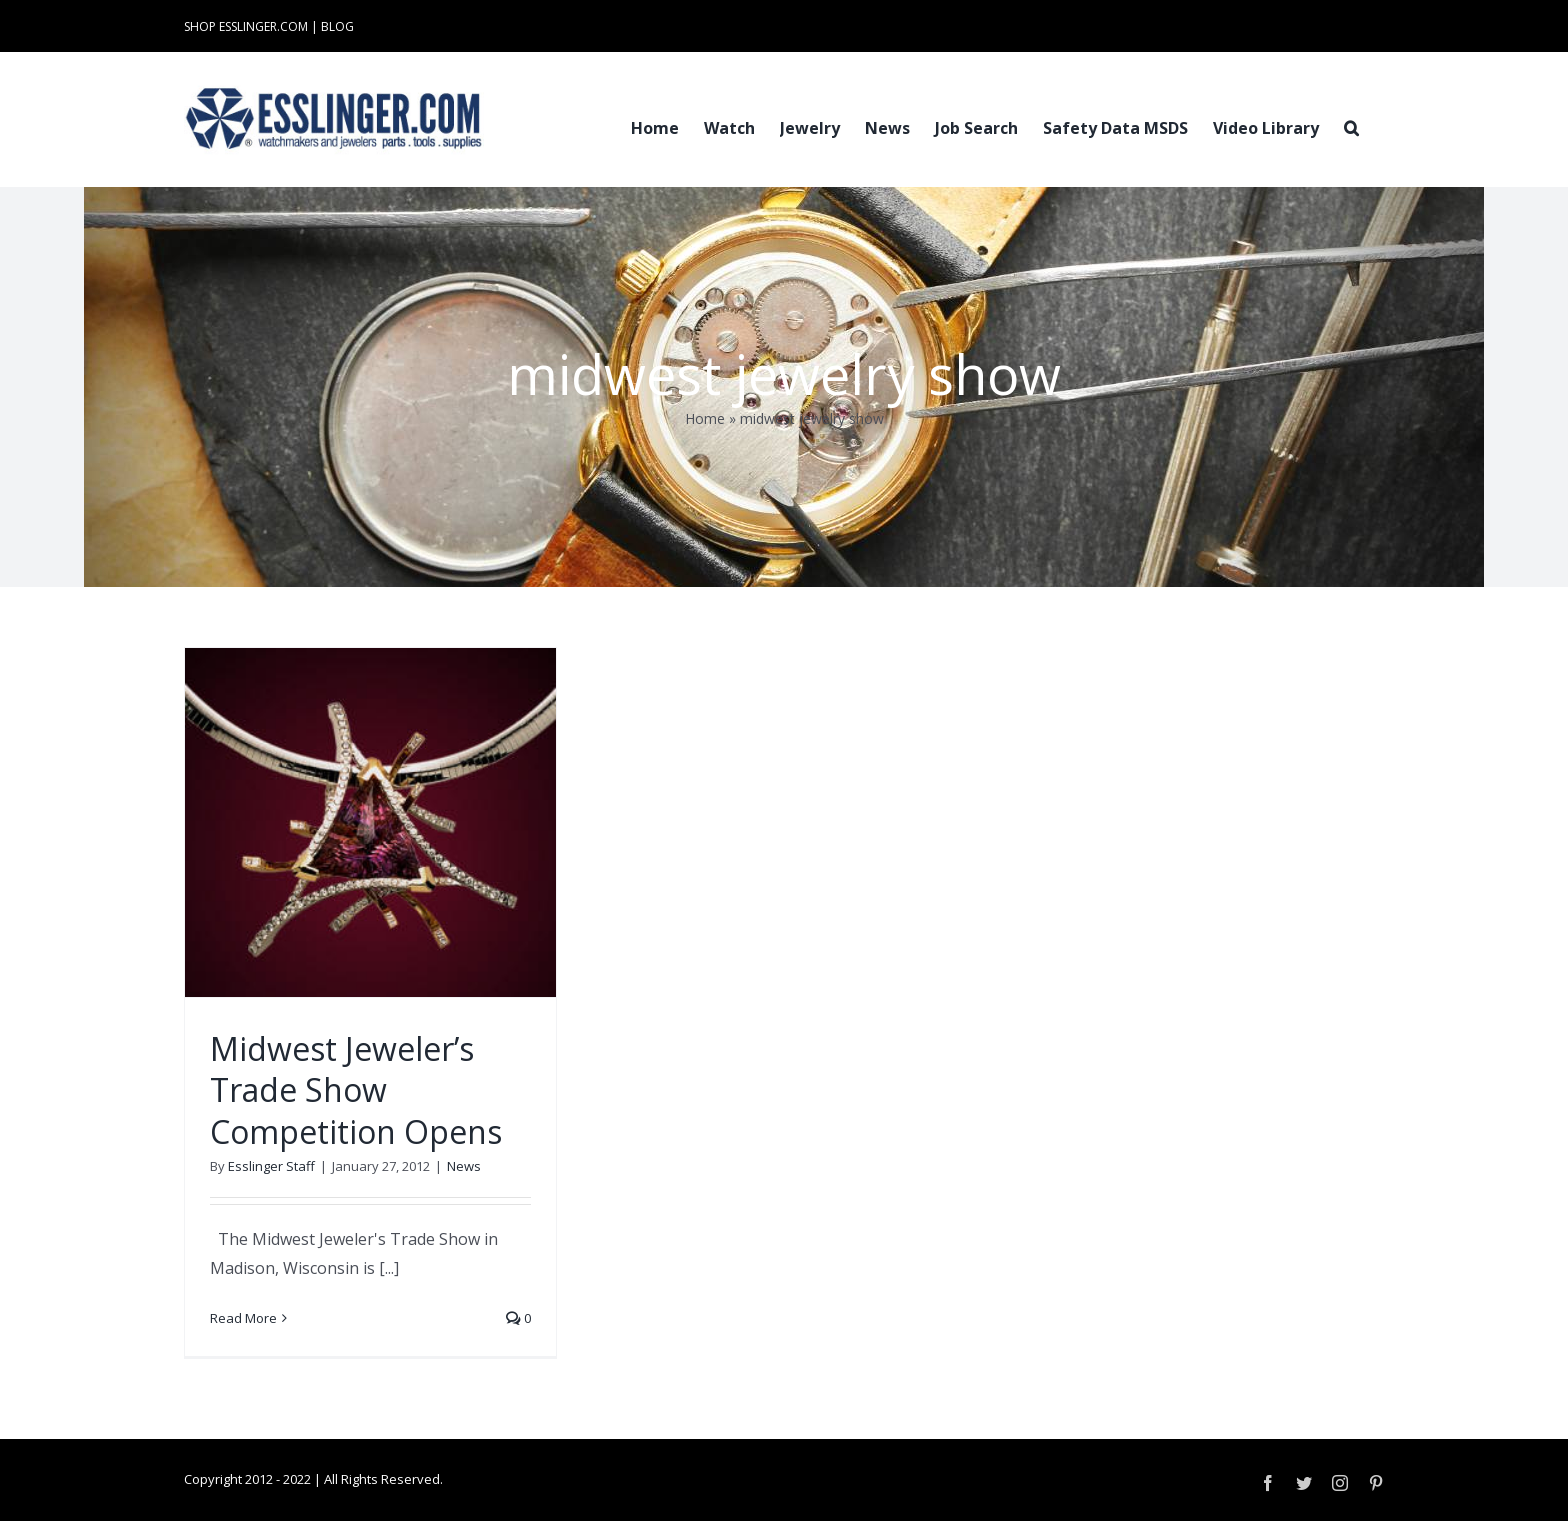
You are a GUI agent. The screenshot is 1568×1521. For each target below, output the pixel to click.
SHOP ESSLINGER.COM (246, 26)
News (464, 1166)
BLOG (337, 26)
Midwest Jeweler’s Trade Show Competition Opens (356, 1090)
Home (705, 418)
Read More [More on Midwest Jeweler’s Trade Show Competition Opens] (243, 1318)
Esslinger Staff (271, 1166)
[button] (1351, 126)
